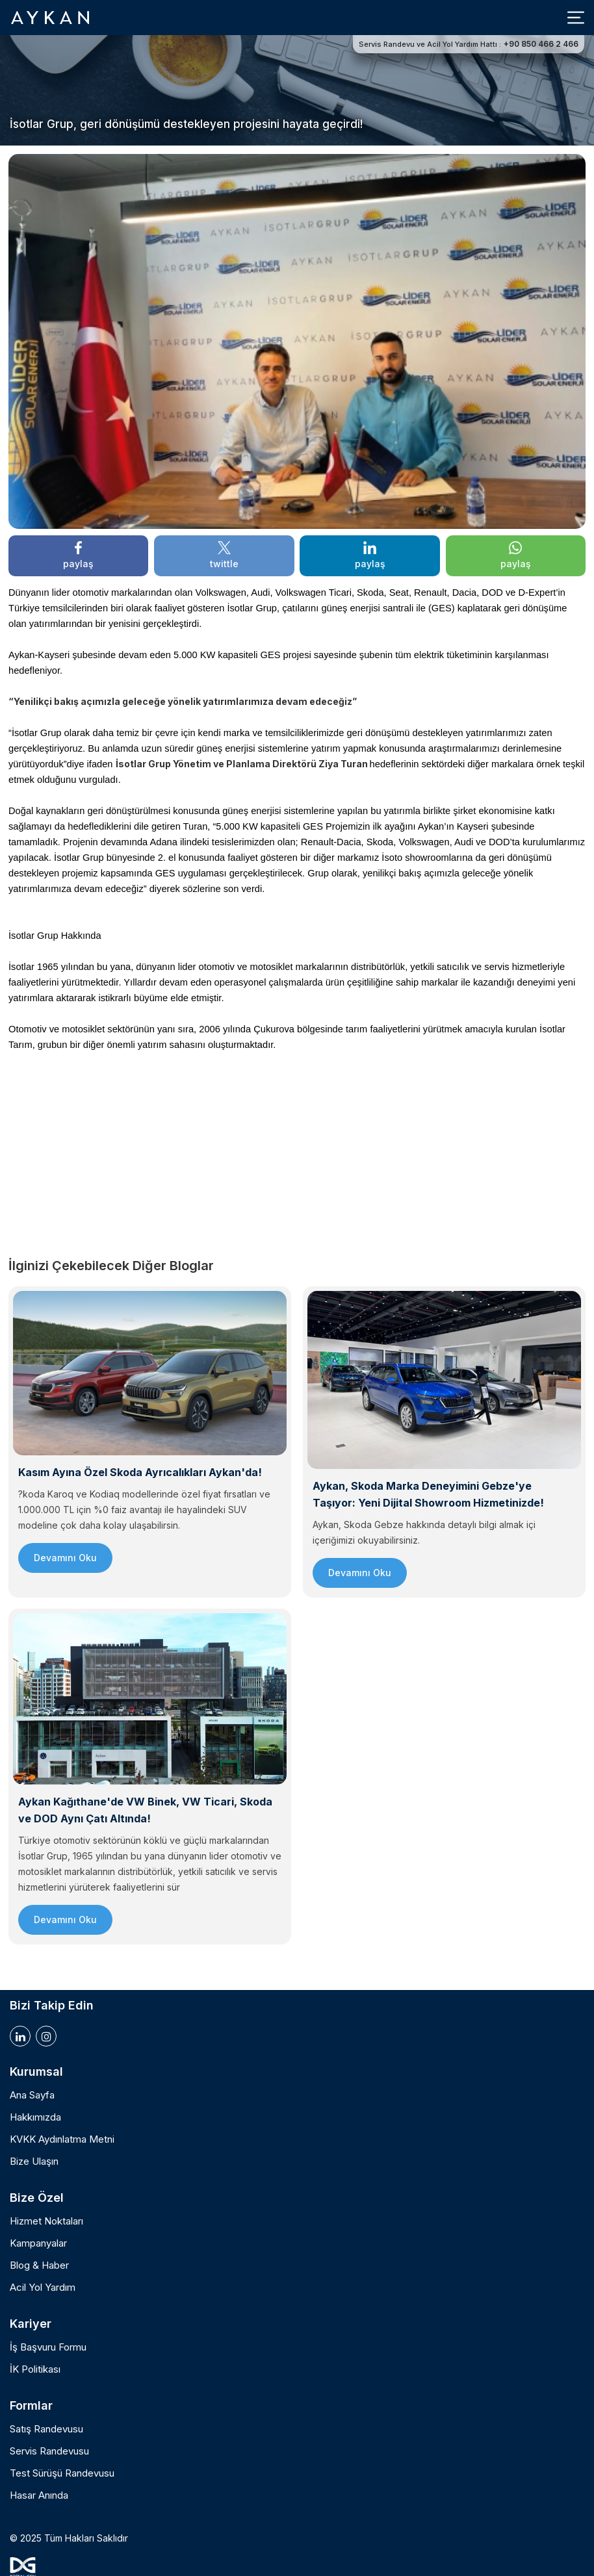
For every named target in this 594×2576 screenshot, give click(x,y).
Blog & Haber (39, 2265)
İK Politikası (35, 2369)
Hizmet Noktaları (46, 2221)
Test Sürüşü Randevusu (62, 2473)
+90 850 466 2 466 (541, 44)
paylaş (78, 555)
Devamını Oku (65, 1557)
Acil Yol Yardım (42, 2287)
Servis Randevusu (49, 2451)
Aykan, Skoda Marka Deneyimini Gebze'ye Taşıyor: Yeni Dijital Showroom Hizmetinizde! (428, 1494)
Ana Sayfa (32, 2095)
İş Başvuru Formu (48, 2347)
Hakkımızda (35, 2117)
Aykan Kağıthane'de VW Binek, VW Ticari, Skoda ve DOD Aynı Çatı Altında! (145, 1810)
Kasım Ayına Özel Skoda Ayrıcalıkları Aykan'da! (140, 1472)
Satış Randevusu (46, 2429)
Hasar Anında (39, 2495)
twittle (224, 555)
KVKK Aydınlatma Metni (62, 2139)
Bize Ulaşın (34, 2161)
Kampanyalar (38, 2243)
